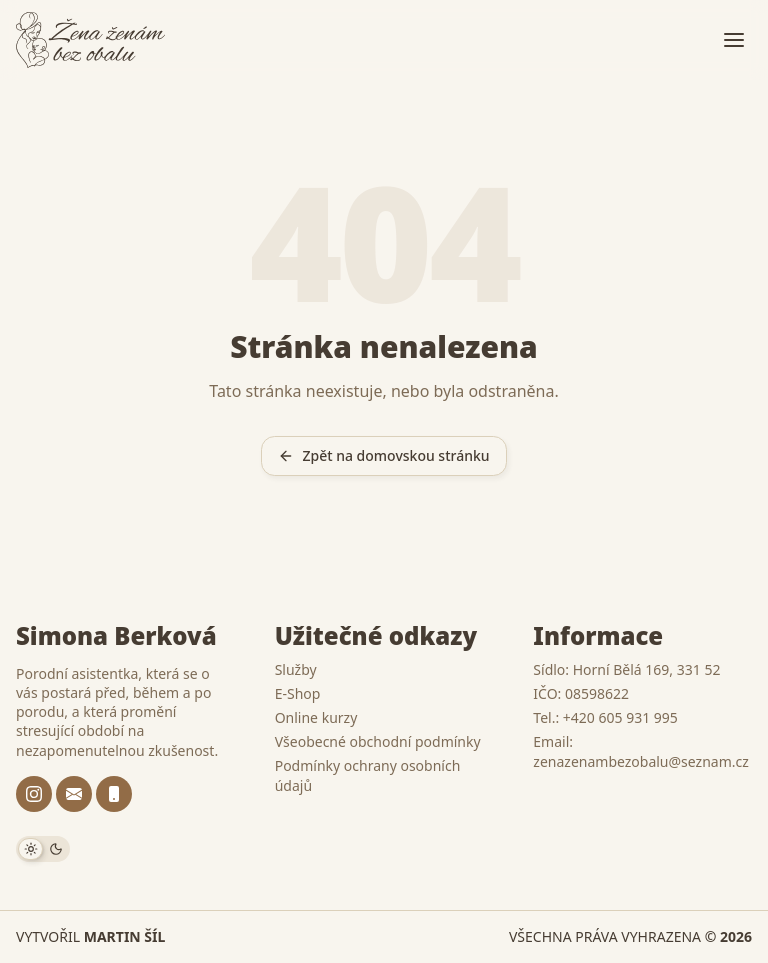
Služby (296, 669)
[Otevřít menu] (734, 40)
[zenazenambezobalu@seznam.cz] (74, 794)
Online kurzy (316, 717)
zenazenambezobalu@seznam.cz (640, 761)
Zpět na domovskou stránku (383, 455)
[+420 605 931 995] (114, 794)
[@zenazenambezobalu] (34, 794)
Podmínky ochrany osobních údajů (368, 775)
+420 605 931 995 (620, 717)
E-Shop (298, 693)
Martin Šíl (125, 936)
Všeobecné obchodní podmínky (378, 741)
